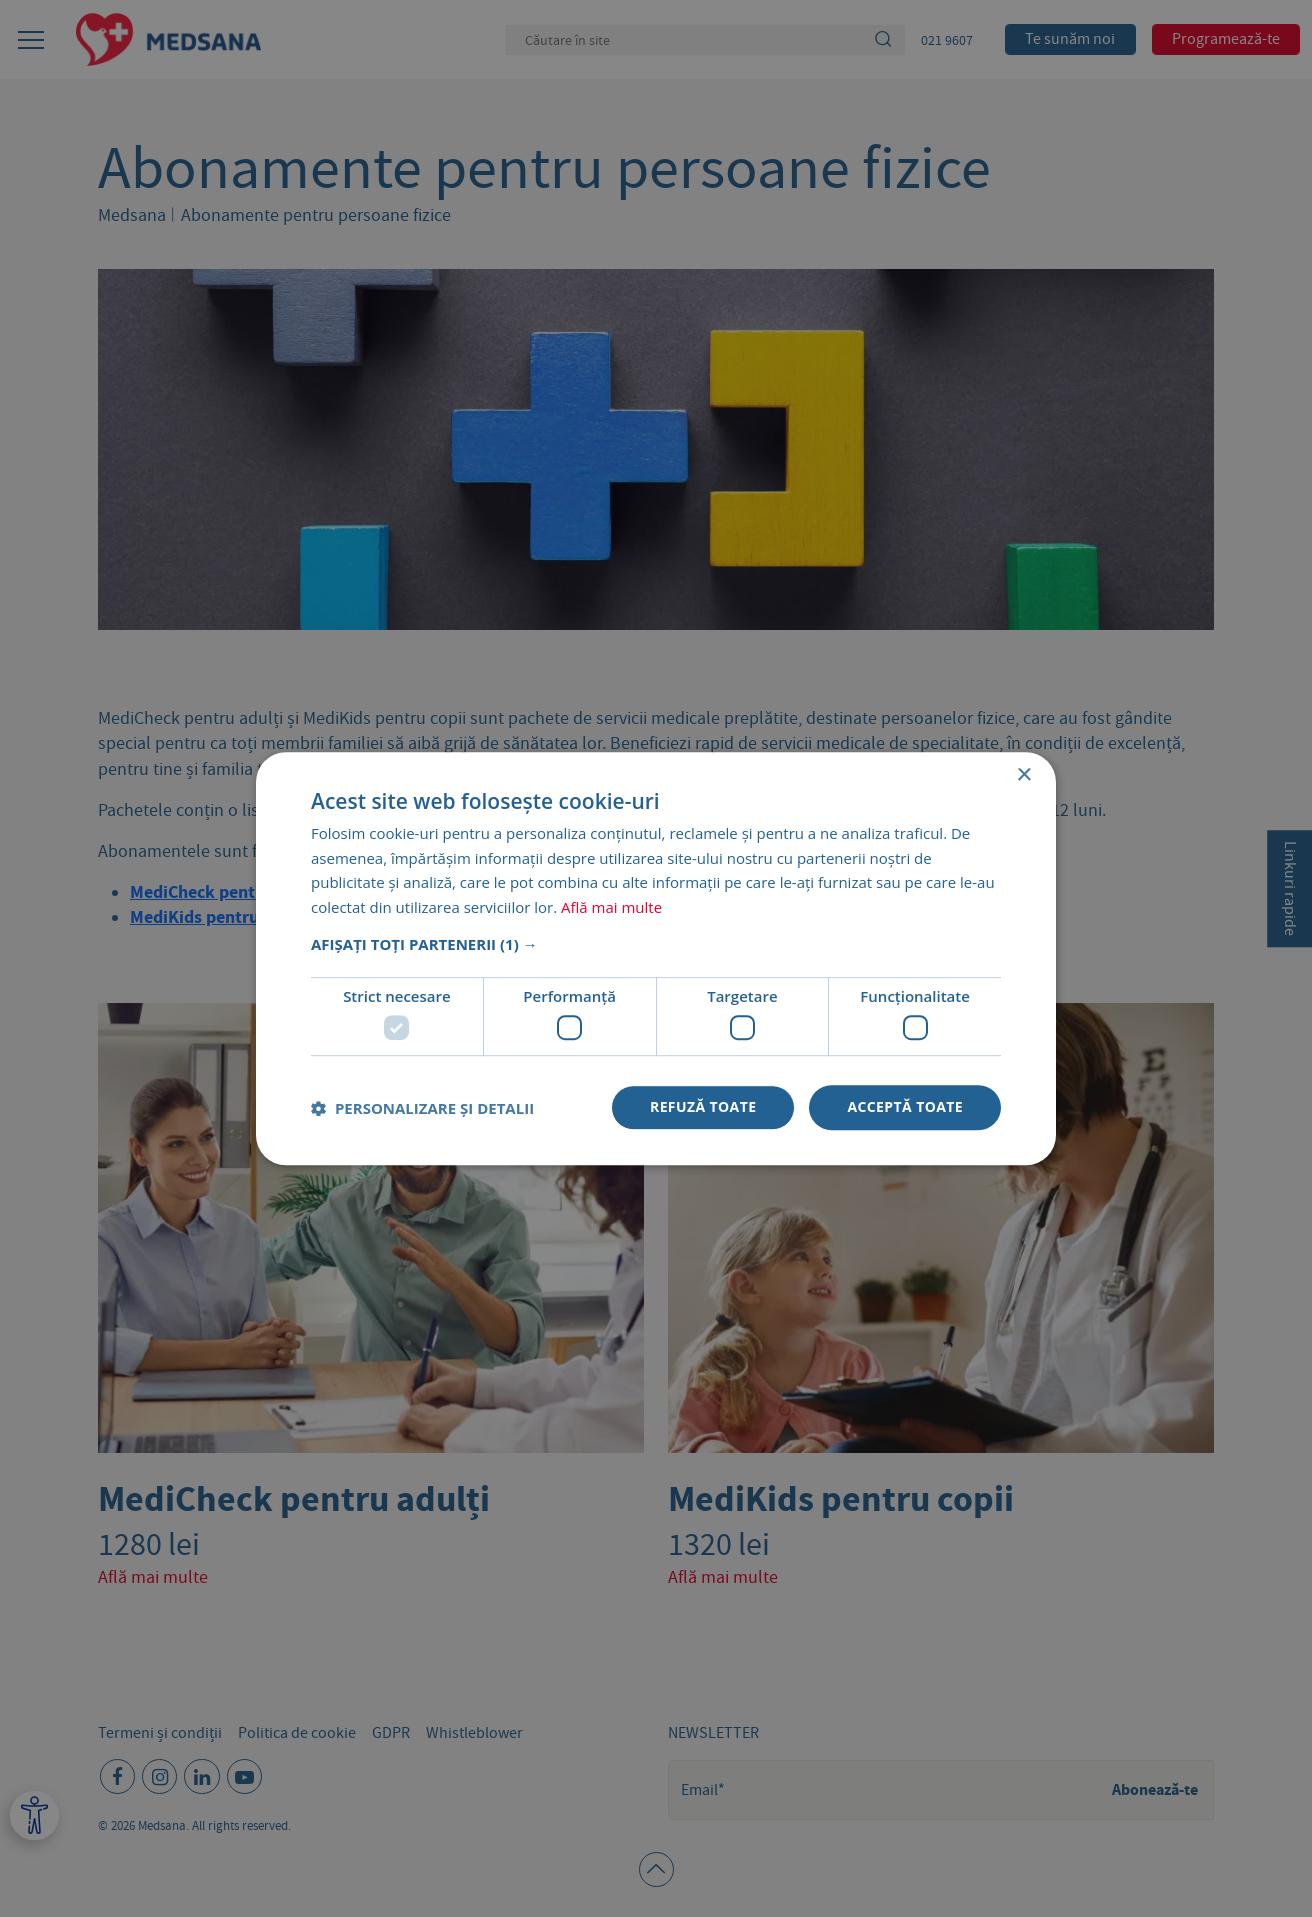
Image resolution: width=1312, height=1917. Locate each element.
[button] (656, 944)
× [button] (1023, 775)
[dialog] (656, 958)
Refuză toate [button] (703, 1107)
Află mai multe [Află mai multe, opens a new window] (611, 907)
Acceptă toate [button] (905, 1107)
